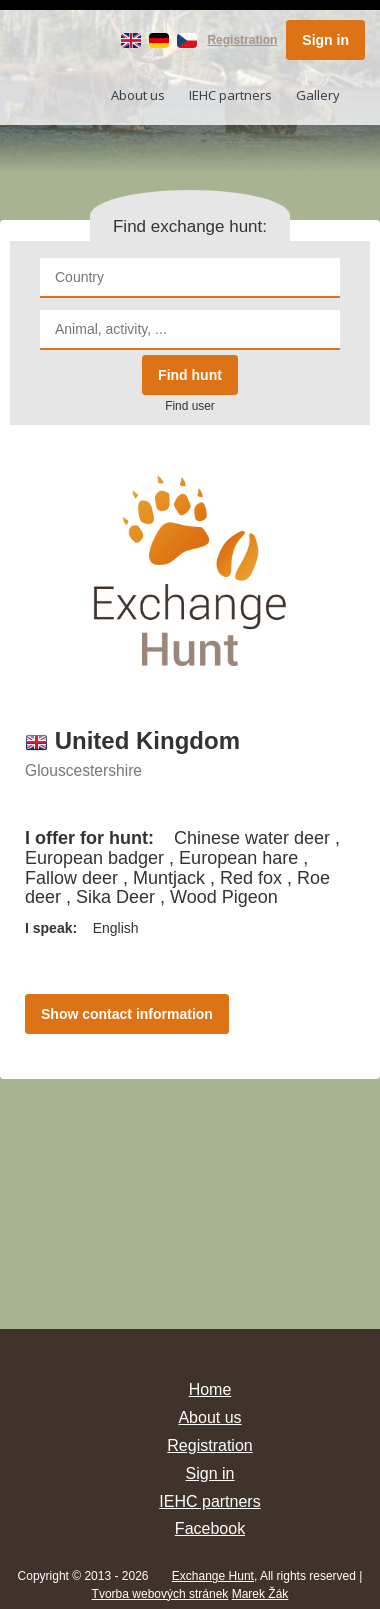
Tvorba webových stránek (160, 1594)
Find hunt (190, 375)
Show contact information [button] (127, 1014)
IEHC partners (230, 95)
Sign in (325, 40)
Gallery (318, 95)
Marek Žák (260, 1594)
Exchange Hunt (213, 1576)
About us (138, 95)
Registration (242, 40)
